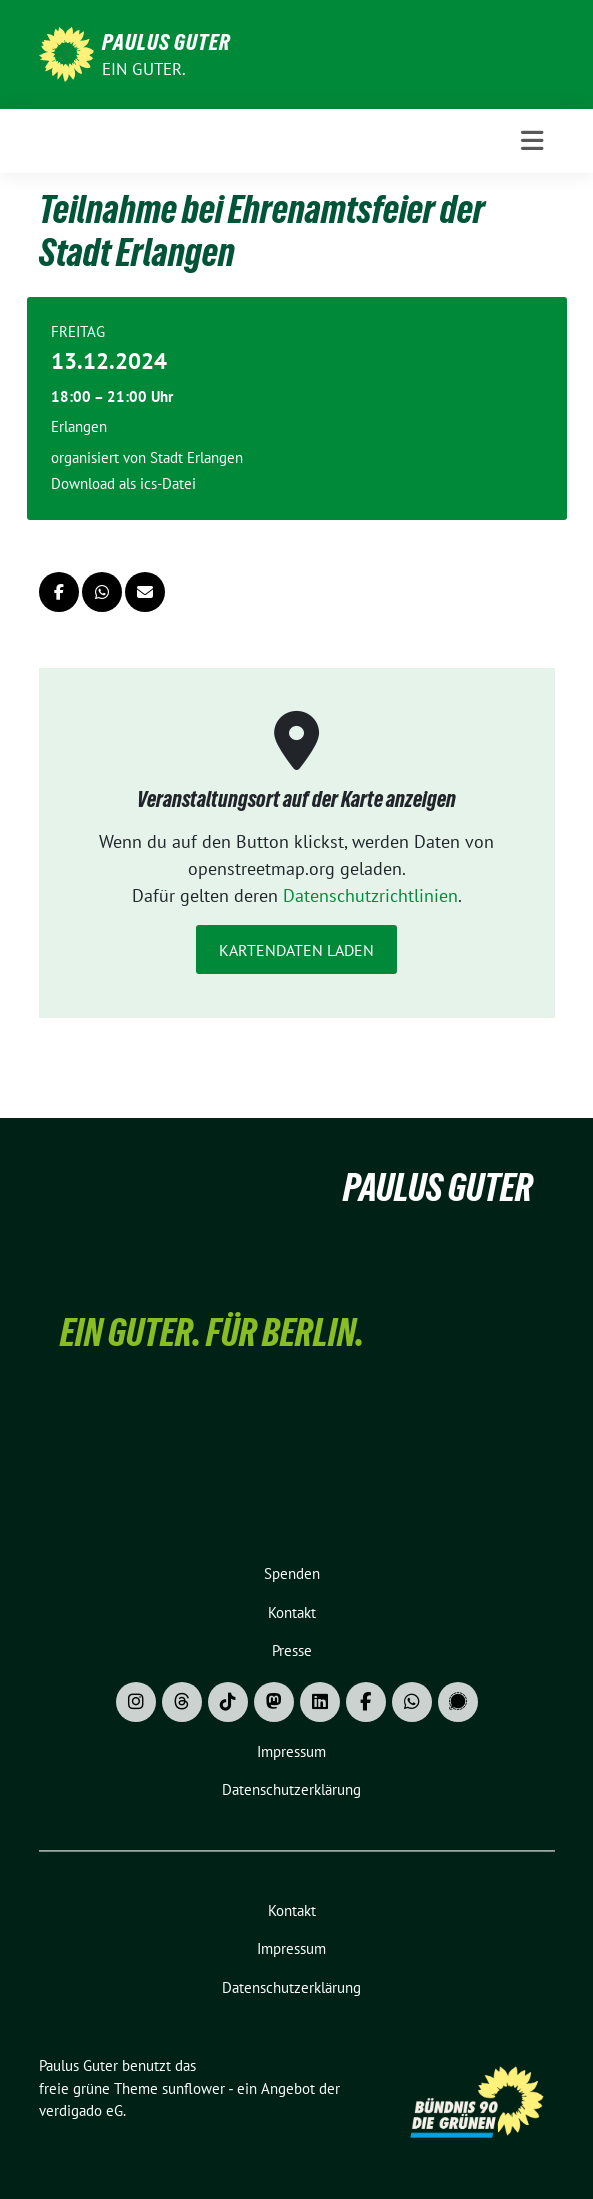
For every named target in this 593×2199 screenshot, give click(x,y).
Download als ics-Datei (123, 483)
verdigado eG (81, 2110)
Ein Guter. (144, 69)
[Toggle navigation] (532, 141)
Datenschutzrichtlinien (370, 895)
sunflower (193, 2088)
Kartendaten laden (296, 950)
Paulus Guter (166, 42)
